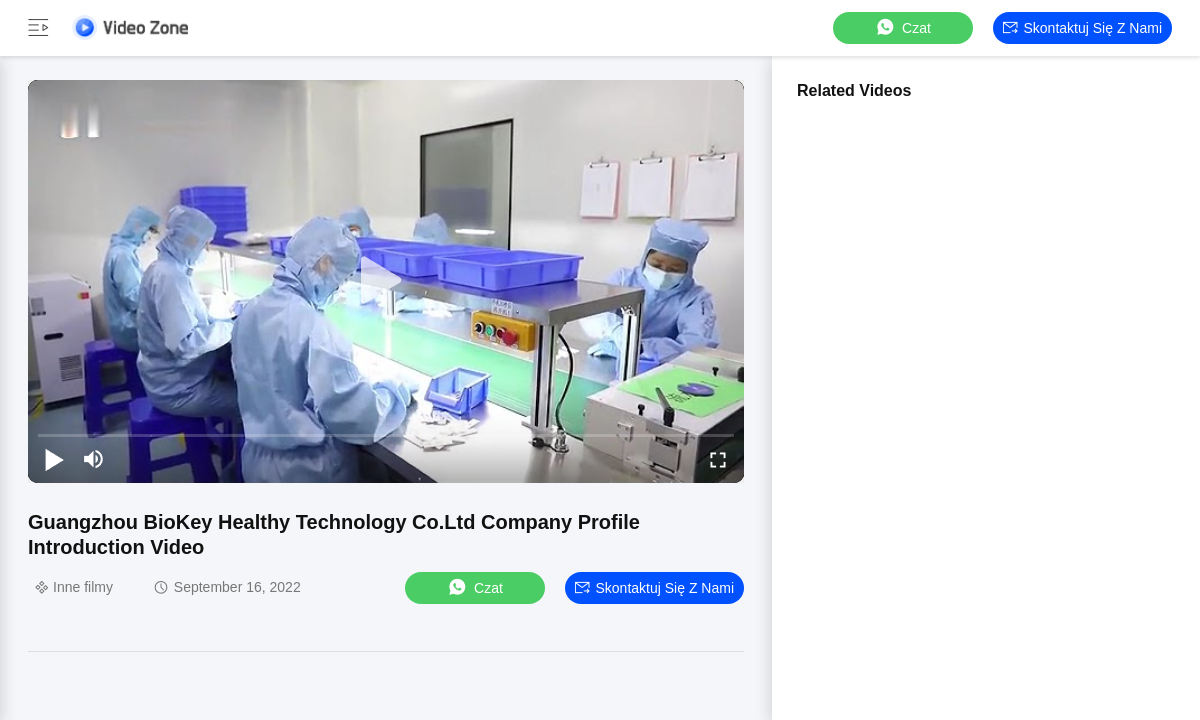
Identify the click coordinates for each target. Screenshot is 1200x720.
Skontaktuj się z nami (1083, 28)
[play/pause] (54, 459)
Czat (902, 27)
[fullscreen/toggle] (718, 459)
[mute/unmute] (94, 459)
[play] (386, 281)
